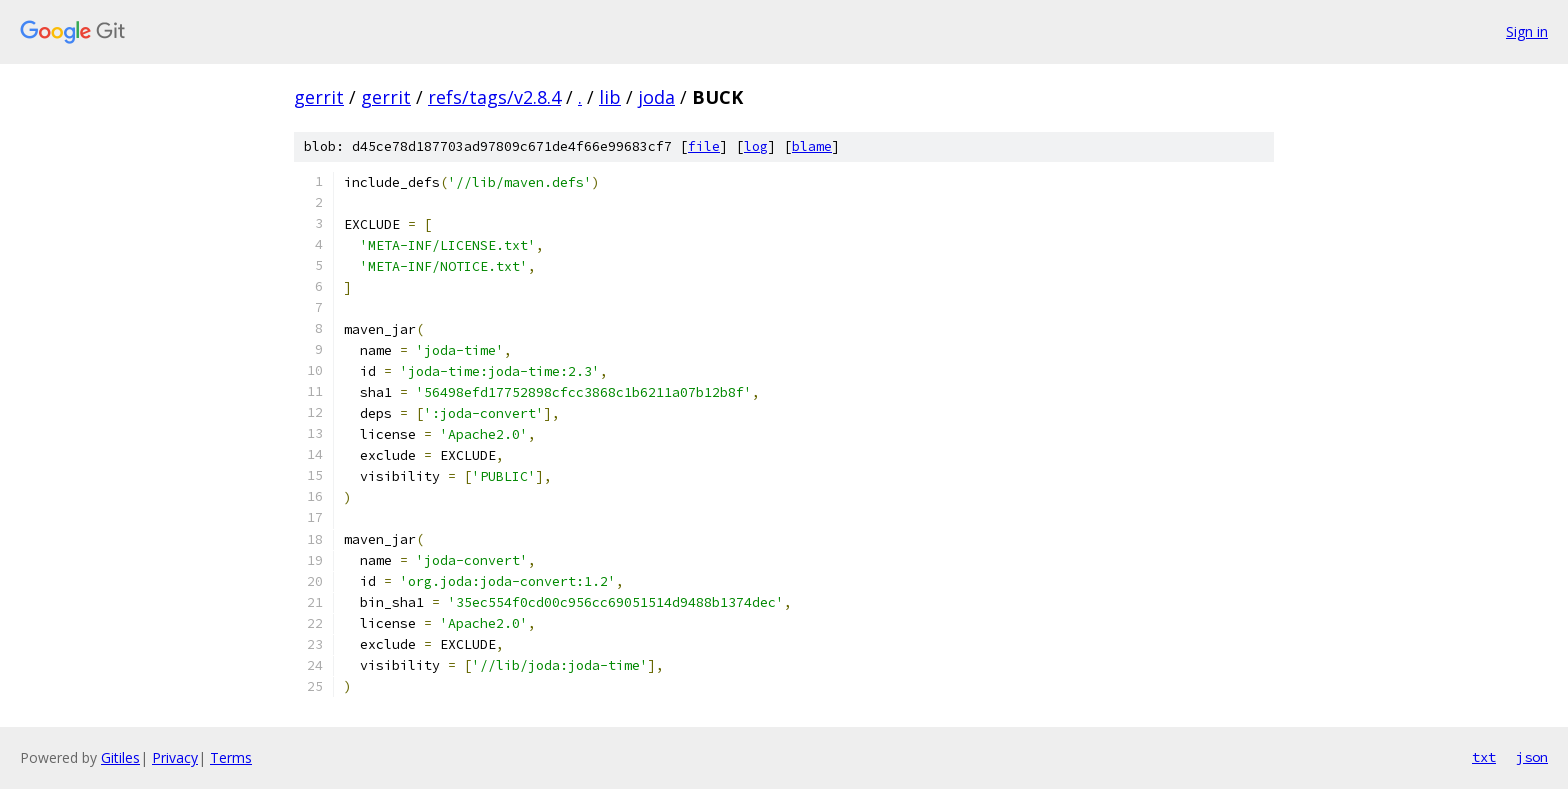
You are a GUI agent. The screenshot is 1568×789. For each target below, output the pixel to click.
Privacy (175, 757)
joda (656, 97)
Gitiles (120, 757)
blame (812, 146)
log (756, 146)
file (704, 146)
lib (610, 97)
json (1532, 757)
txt (1484, 757)
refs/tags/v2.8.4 (494, 97)
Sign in (1527, 31)
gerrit (319, 97)
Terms (231, 757)
